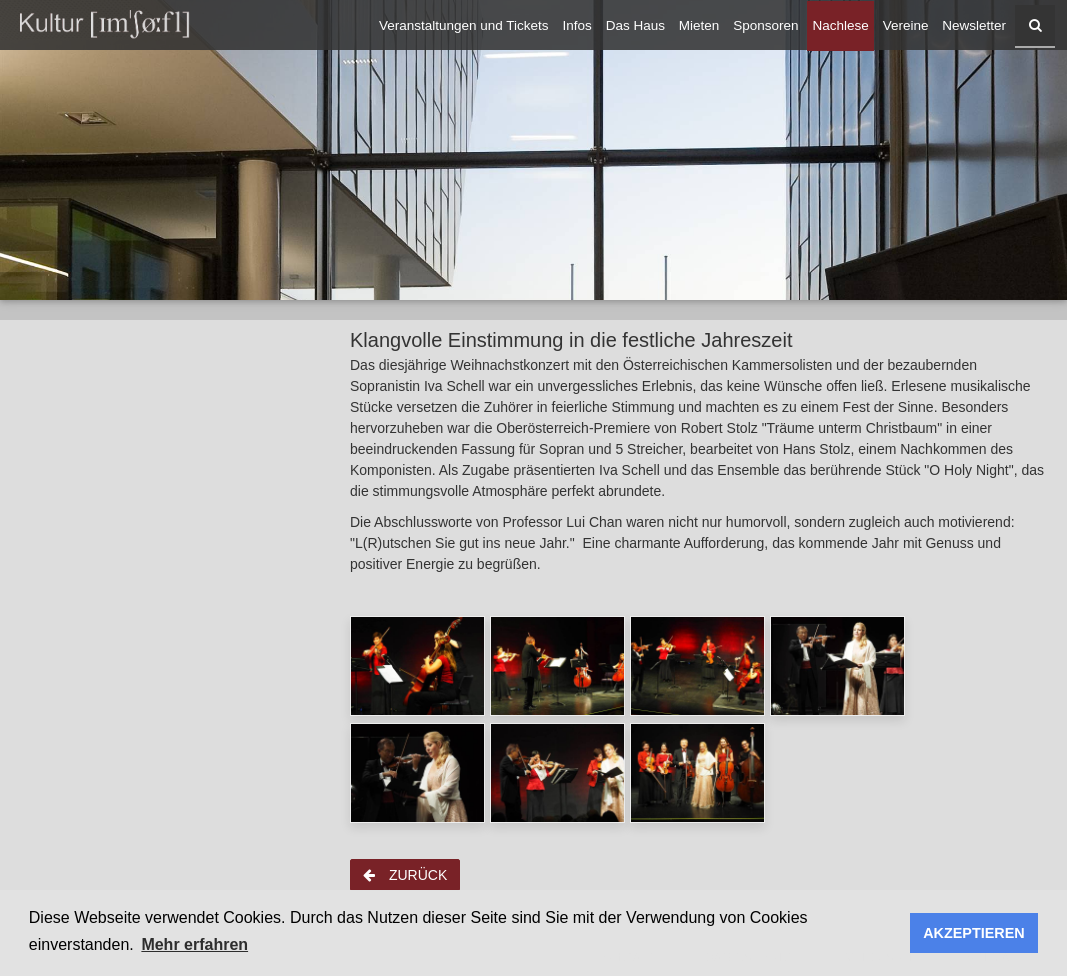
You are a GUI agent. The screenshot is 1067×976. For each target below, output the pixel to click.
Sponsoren (765, 25)
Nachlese (840, 25)
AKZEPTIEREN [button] (974, 933)
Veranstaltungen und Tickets (464, 25)
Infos (577, 25)
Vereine (906, 25)
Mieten (699, 25)
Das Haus (635, 25)
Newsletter (974, 25)
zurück (405, 875)
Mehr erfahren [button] (194, 944)
